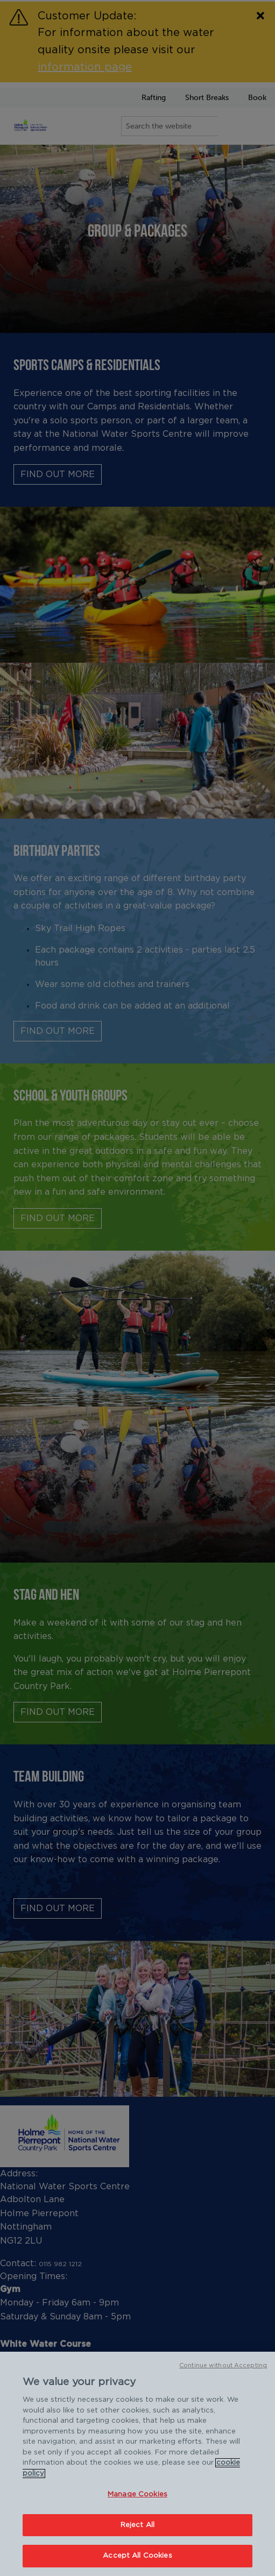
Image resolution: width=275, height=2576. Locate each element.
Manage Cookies (137, 2494)
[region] (137, 2464)
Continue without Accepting (223, 2365)
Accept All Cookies (137, 2555)
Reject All (137, 2525)
